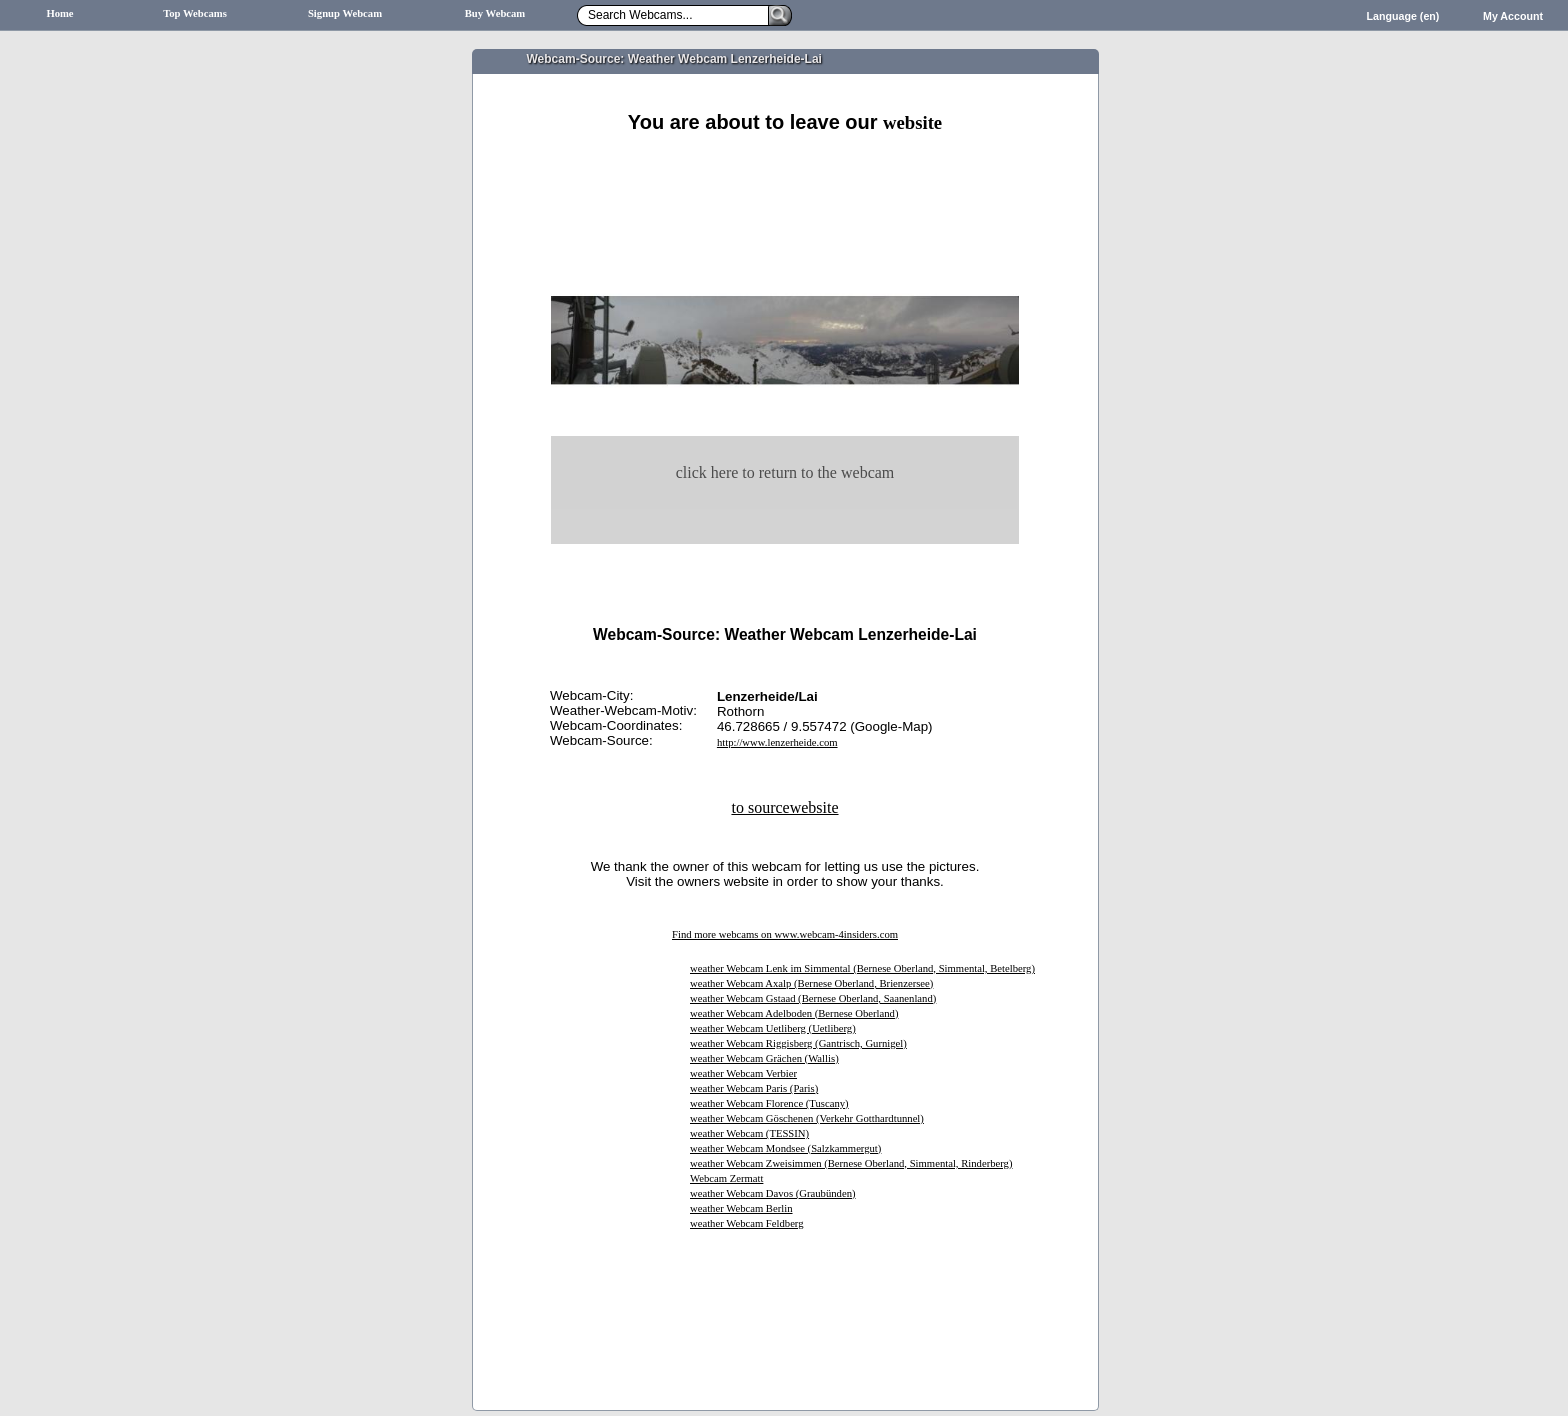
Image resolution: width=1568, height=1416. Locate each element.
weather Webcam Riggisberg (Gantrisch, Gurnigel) (798, 1043)
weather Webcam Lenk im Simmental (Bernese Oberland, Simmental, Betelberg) (862, 968)
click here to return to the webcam (785, 472)
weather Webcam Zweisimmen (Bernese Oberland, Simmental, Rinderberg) (851, 1163)
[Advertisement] (785, 157)
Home (59, 13)
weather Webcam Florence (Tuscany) (769, 1103)
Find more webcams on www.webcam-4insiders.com (785, 934)
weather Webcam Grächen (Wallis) (764, 1058)
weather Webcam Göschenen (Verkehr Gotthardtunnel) (807, 1118)
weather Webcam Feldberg (747, 1223)
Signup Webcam (345, 13)
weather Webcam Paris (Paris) (754, 1088)
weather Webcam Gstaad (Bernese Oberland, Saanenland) (813, 998)
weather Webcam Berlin (741, 1208)
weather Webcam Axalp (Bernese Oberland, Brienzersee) (811, 983)
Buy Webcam (495, 13)
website (912, 122)
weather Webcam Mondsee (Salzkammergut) (785, 1148)
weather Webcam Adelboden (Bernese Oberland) (794, 1013)
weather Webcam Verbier (743, 1073)
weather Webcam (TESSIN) (749, 1133)
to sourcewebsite (784, 807)
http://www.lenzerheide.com (777, 742)
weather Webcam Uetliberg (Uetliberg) (773, 1028)
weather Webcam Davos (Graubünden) (773, 1193)
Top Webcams (195, 13)
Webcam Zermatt (726, 1178)
